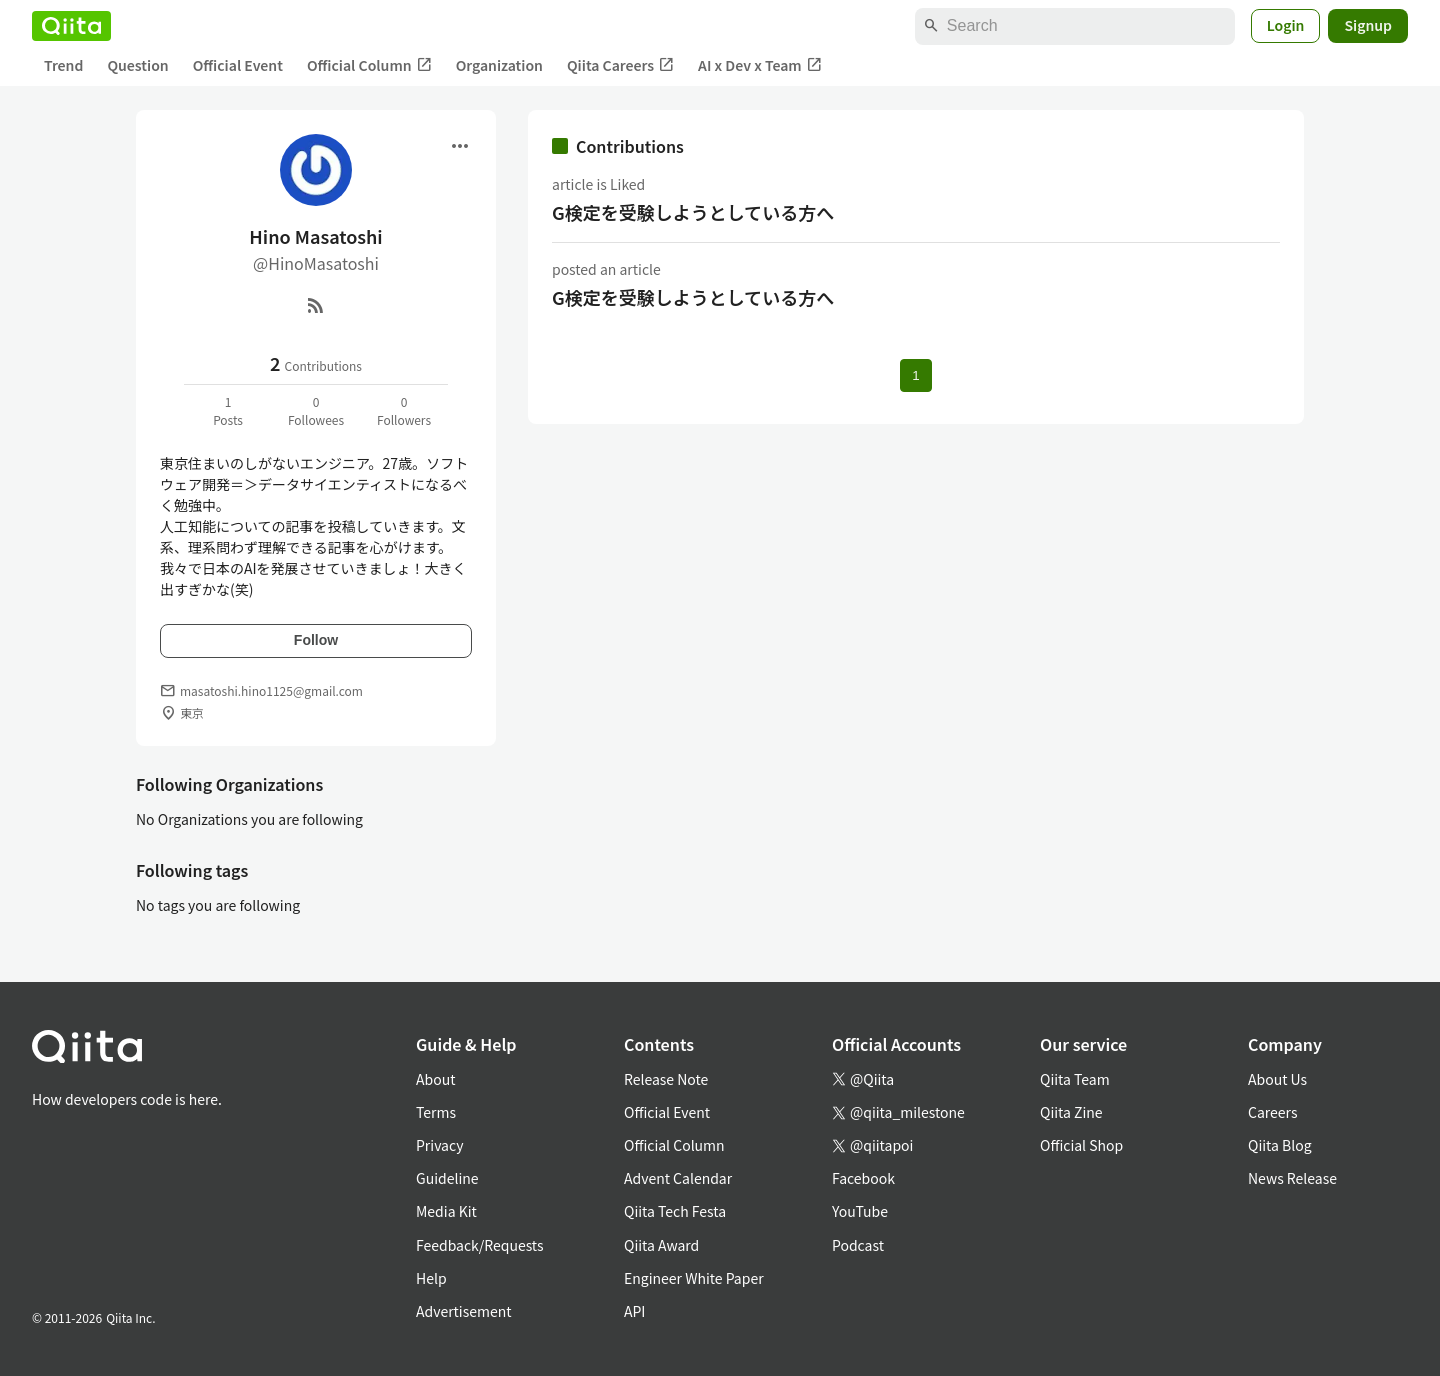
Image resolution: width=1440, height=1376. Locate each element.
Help (431, 1278)
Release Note (666, 1079)
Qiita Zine (1071, 1112)
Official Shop (1081, 1145)
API (634, 1311)
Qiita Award (661, 1245)
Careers (1272, 1112)
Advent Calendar (678, 1178)
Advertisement (464, 1311)
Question (137, 65)
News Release (1292, 1178)
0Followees (316, 410)
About (435, 1079)
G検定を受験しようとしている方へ (693, 212)
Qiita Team (1075, 1079)
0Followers (404, 410)
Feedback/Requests (480, 1245)
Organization (499, 65)
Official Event (238, 65)
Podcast (858, 1245)
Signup (1368, 25)
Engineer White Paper (694, 1278)
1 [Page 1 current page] (915, 375)
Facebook (863, 1178)
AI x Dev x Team (760, 65)
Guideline (447, 1178)
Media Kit (446, 1211)
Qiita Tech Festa (675, 1211)
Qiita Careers (620, 65)
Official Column (369, 65)
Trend (63, 65)
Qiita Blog (1280, 1145)
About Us (1277, 1079)
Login (1286, 25)
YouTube (860, 1211)
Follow (316, 640)
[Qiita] (71, 26)
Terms (436, 1112)
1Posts (228, 410)
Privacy (439, 1145)
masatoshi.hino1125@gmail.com (271, 690)
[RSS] (316, 305)
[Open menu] (460, 146)
